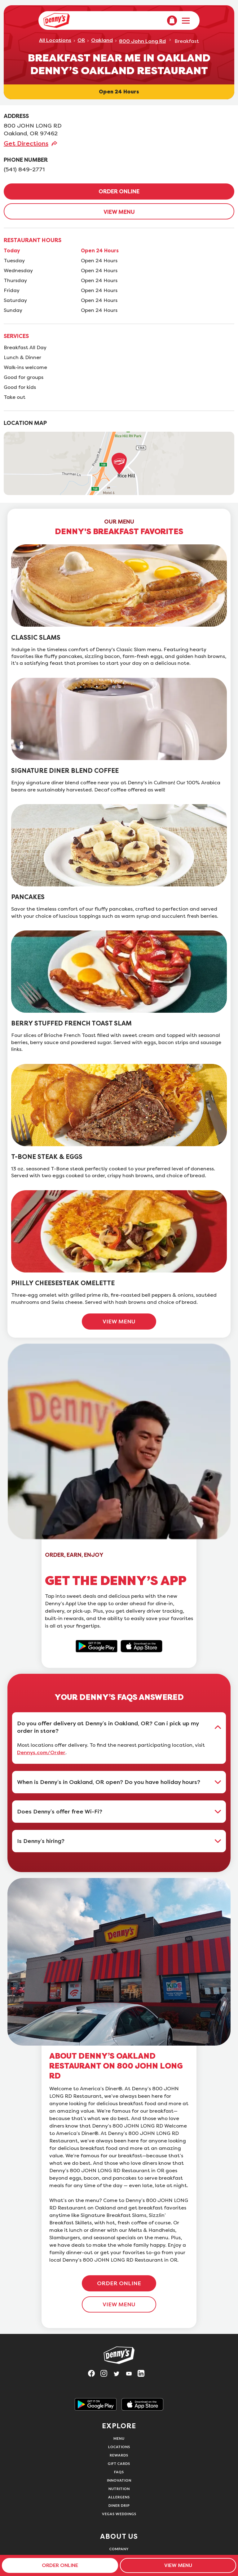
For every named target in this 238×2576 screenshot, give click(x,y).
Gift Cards (119, 2463)
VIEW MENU (119, 212)
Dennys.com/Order (41, 1752)
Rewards (119, 2455)
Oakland (102, 40)
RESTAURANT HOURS (32, 240)
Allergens (119, 2497)
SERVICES (16, 336)
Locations (119, 2447)
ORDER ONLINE (119, 191)
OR (81, 40)
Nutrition (119, 2489)
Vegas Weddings (119, 2514)
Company (119, 2549)
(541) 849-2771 (24, 169)
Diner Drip (119, 2505)
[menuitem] (172, 20)
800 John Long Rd (142, 41)
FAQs (119, 2472)
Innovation (119, 2480)
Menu (119, 2438)
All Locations (55, 40)
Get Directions (26, 143)
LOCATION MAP (25, 423)
